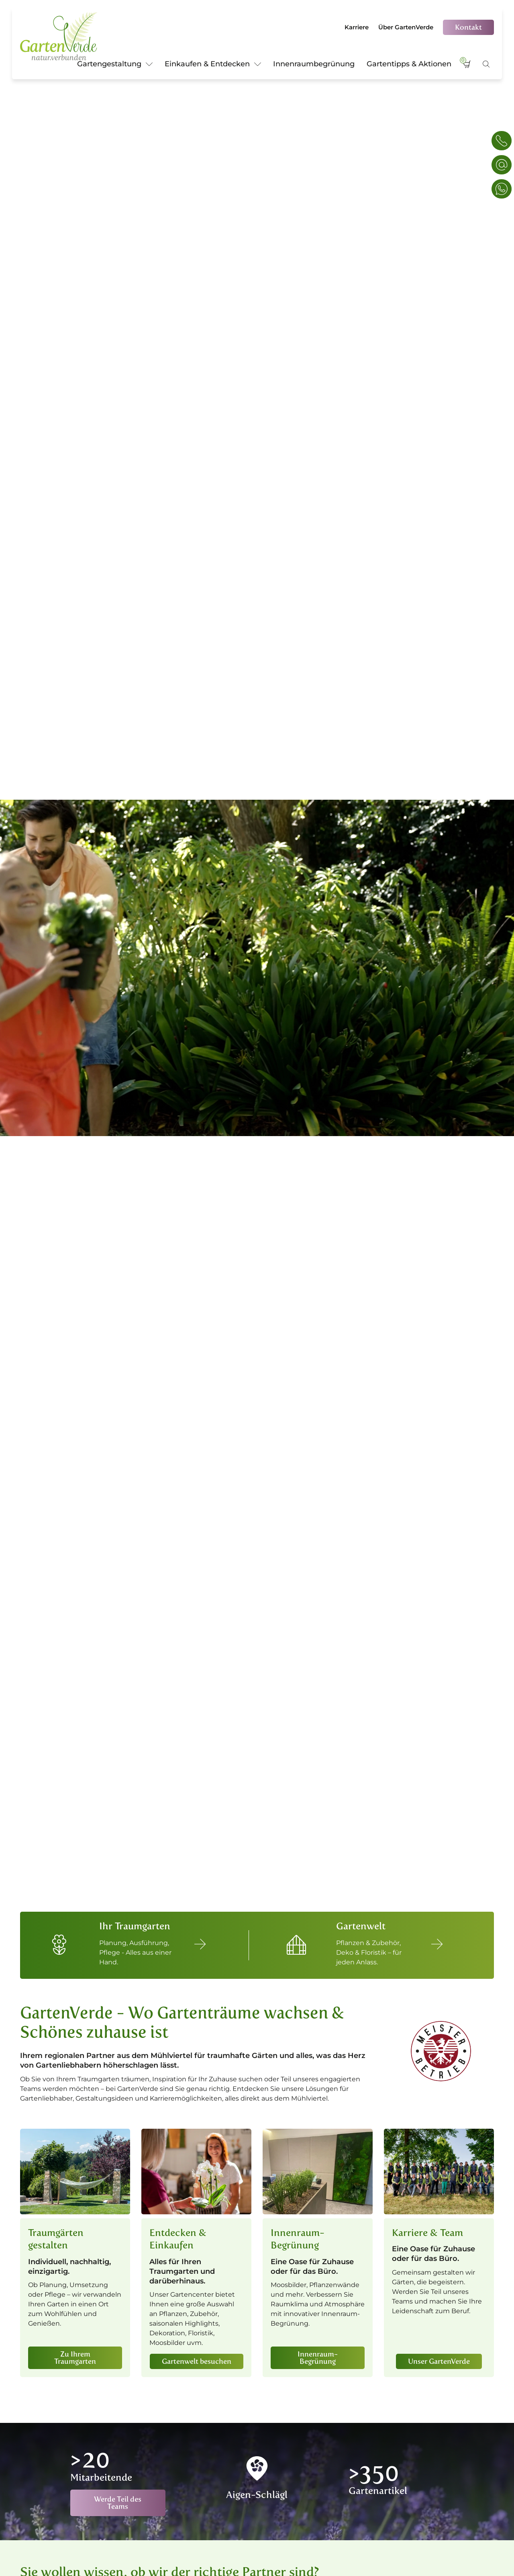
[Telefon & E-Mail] (501, 141)
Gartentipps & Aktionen (409, 64)
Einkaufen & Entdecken (213, 64)
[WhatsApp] (501, 189)
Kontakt (468, 27)
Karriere (357, 27)
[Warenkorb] (467, 67)
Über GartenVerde (405, 27)
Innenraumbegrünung (314, 64)
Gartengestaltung (115, 64)
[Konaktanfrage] (501, 165)
